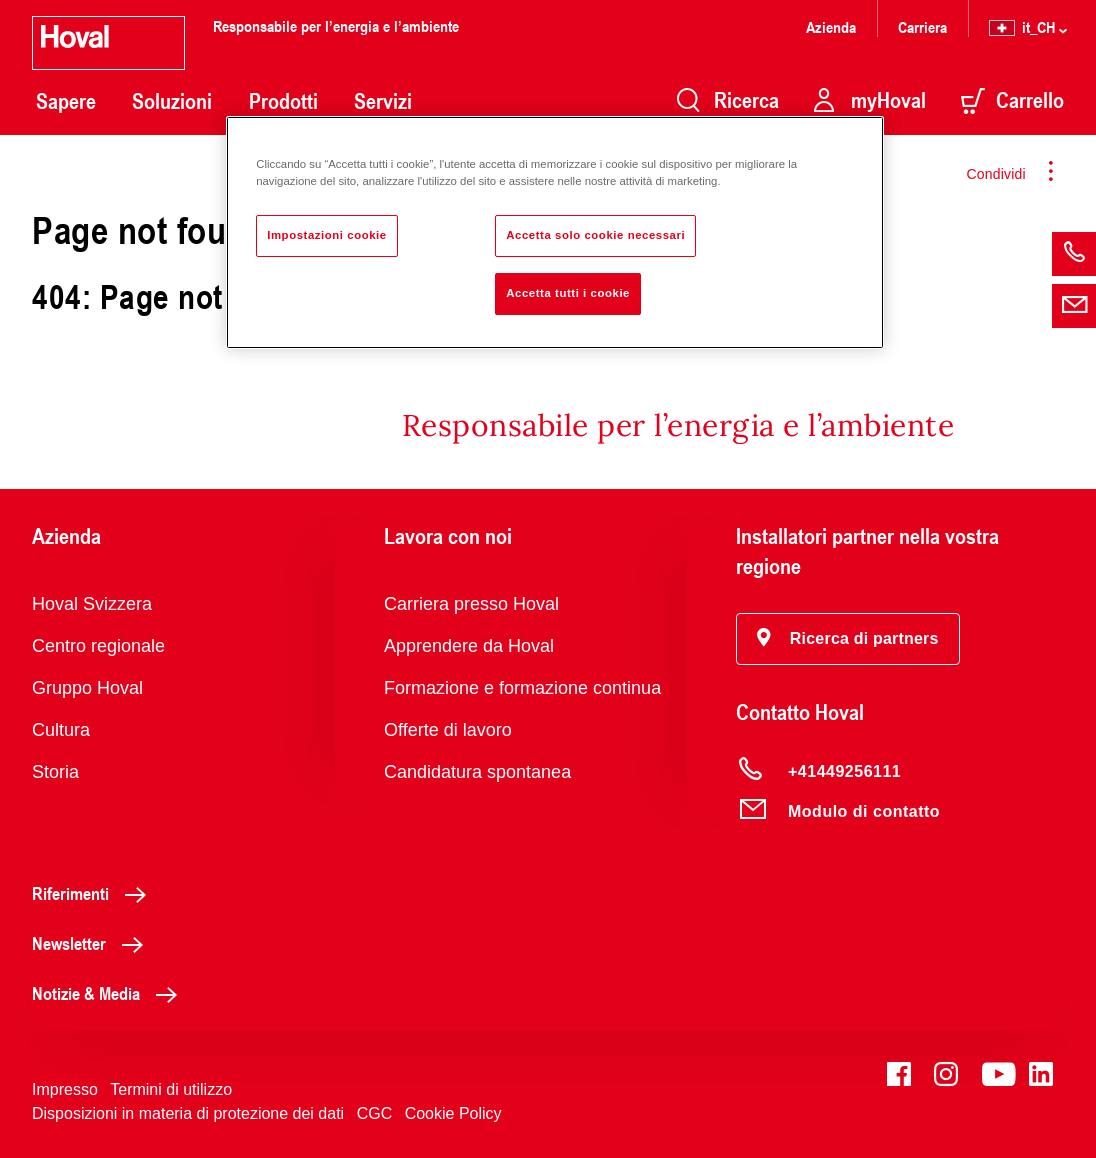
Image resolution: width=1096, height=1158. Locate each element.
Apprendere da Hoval (469, 646)
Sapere (66, 101)
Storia (55, 772)
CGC (375, 1113)
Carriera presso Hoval (471, 604)
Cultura (61, 730)
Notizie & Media (110, 993)
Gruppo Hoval (87, 688)
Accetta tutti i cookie (568, 293)
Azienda (831, 26)
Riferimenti (94, 893)
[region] (555, 232)
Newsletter (93, 943)
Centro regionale (98, 646)
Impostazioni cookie (327, 235)
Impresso (65, 1089)
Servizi (383, 101)
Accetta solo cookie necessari (595, 235)
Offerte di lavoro (448, 730)
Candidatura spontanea (477, 772)
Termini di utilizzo (171, 1089)
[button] (848, 639)
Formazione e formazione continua (522, 688)
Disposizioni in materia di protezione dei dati (188, 1113)
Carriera (922, 26)
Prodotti (283, 101)
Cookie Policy (453, 1113)
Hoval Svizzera (92, 604)
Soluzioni (172, 101)
